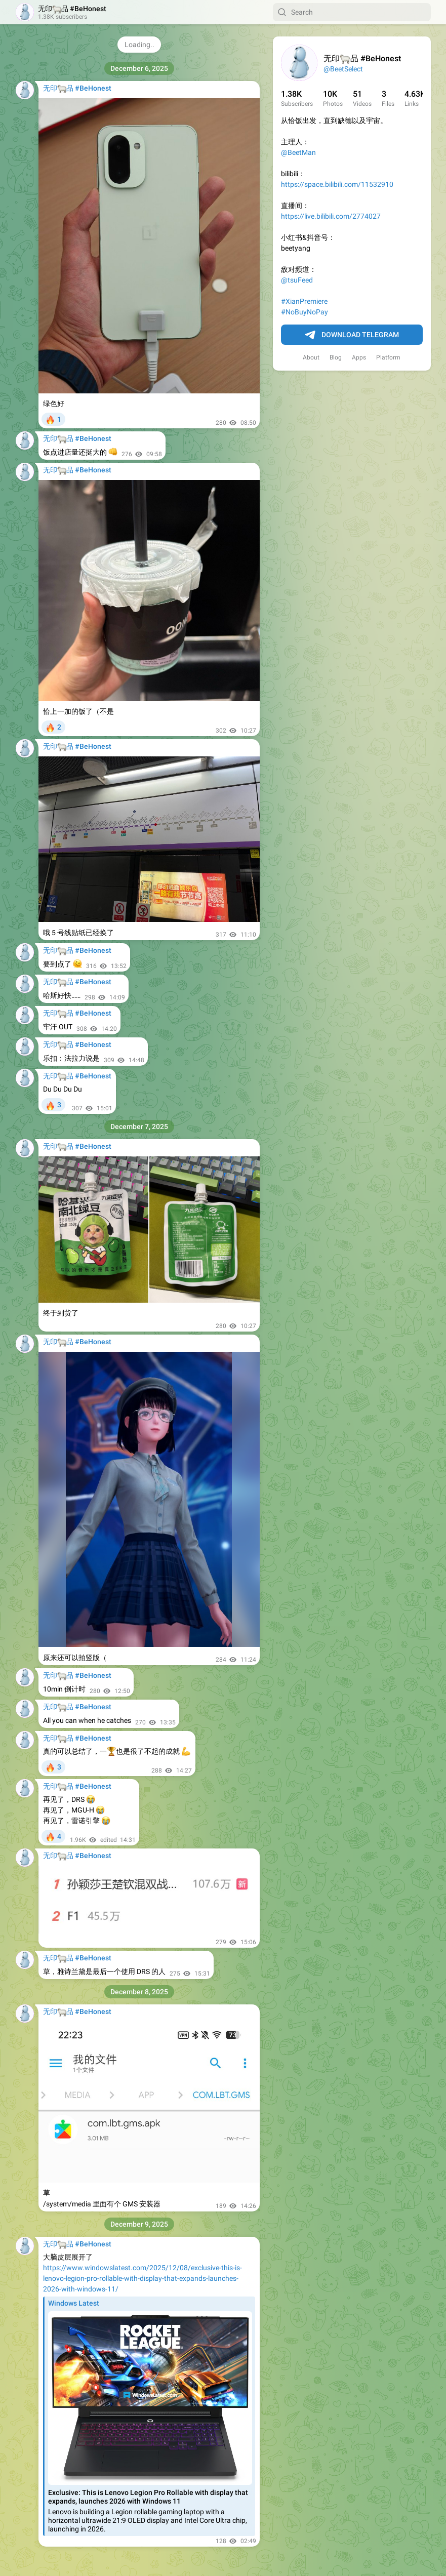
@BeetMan (298, 152)
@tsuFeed (297, 280)
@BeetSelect (343, 69)
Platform (388, 357)
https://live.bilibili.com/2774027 (331, 216)
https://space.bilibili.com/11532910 (337, 184)
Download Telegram (352, 335)
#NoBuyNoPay (304, 312)
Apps (359, 357)
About (311, 357)
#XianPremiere (304, 301)
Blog (336, 357)
